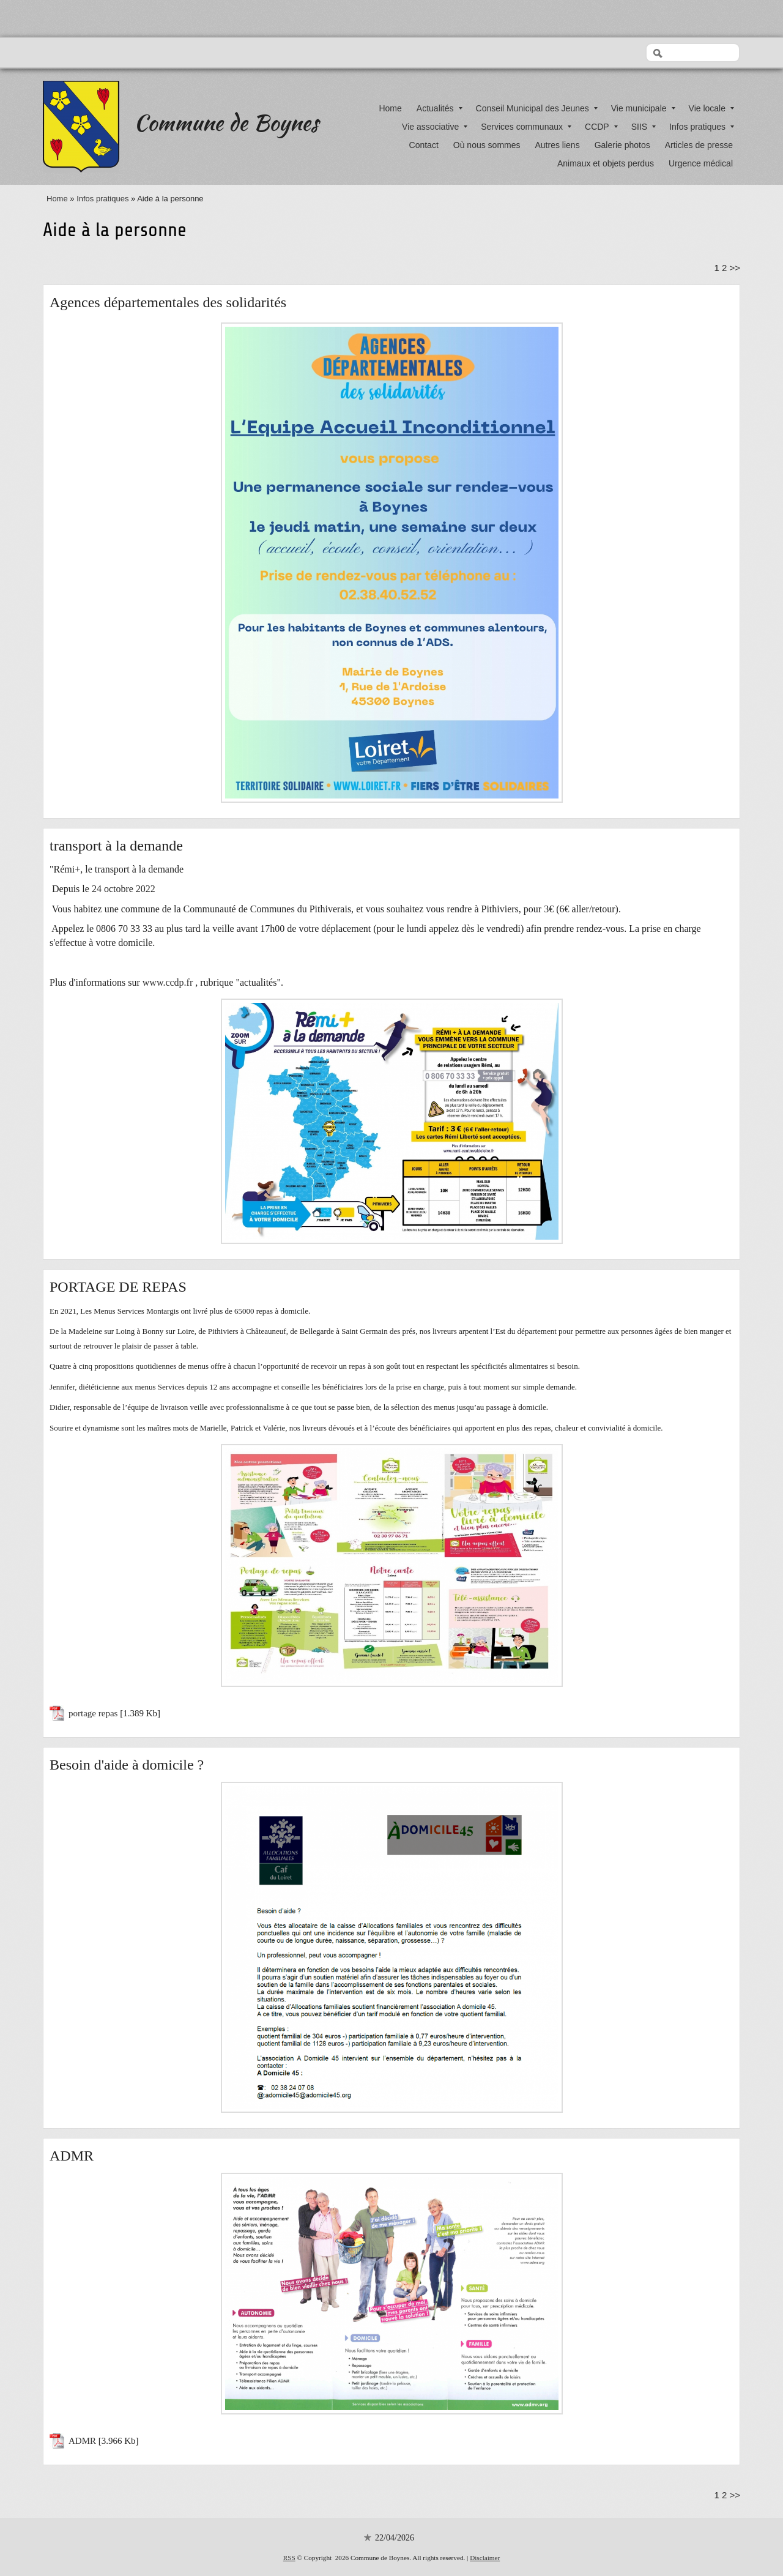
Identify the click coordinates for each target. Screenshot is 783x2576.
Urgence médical (701, 163)
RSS (289, 2557)
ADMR (82, 2441)
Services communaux (526, 127)
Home (390, 108)
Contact (424, 145)
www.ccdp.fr (168, 982)
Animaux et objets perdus (605, 163)
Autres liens (557, 145)
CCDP (601, 127)
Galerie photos (622, 145)
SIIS (643, 127)
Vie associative (434, 127)
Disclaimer (485, 2557)
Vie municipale (643, 108)
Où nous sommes (487, 145)
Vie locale (711, 108)
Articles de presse (699, 145)
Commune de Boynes (226, 122)
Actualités (439, 108)
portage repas (93, 1713)
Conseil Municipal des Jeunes (537, 108)
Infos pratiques (701, 127)
